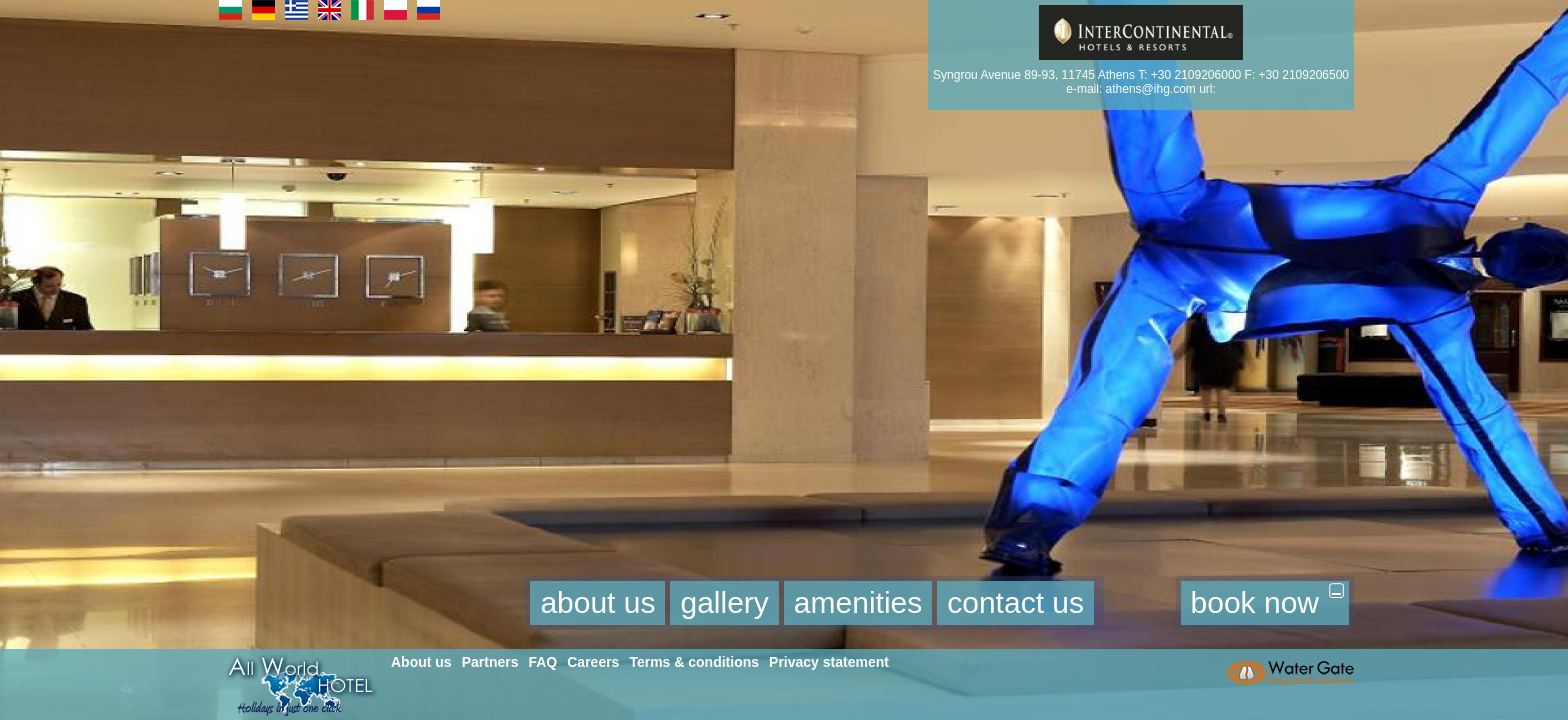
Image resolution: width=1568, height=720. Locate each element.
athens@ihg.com (1151, 89)
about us (597, 602)
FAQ (542, 662)
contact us (1015, 602)
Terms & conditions (694, 662)
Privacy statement (829, 662)
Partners (490, 662)
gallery (724, 602)
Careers (593, 662)
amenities (858, 602)
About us (421, 662)
